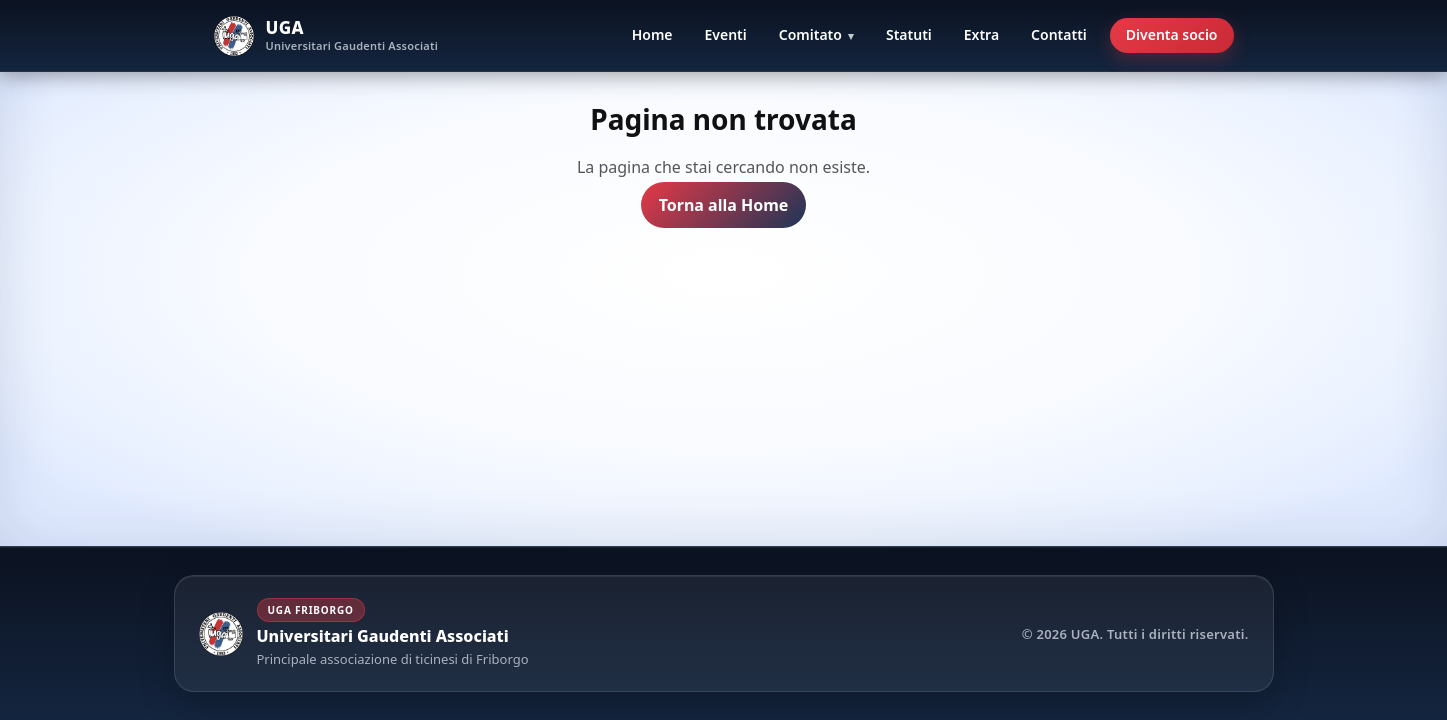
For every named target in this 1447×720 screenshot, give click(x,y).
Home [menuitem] (652, 34)
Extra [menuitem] (981, 34)
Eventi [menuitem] (726, 34)
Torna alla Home (724, 206)
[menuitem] (816, 35)
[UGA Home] (326, 36)
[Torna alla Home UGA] (364, 633)
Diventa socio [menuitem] (1172, 34)
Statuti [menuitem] (909, 34)
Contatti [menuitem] (1059, 34)
